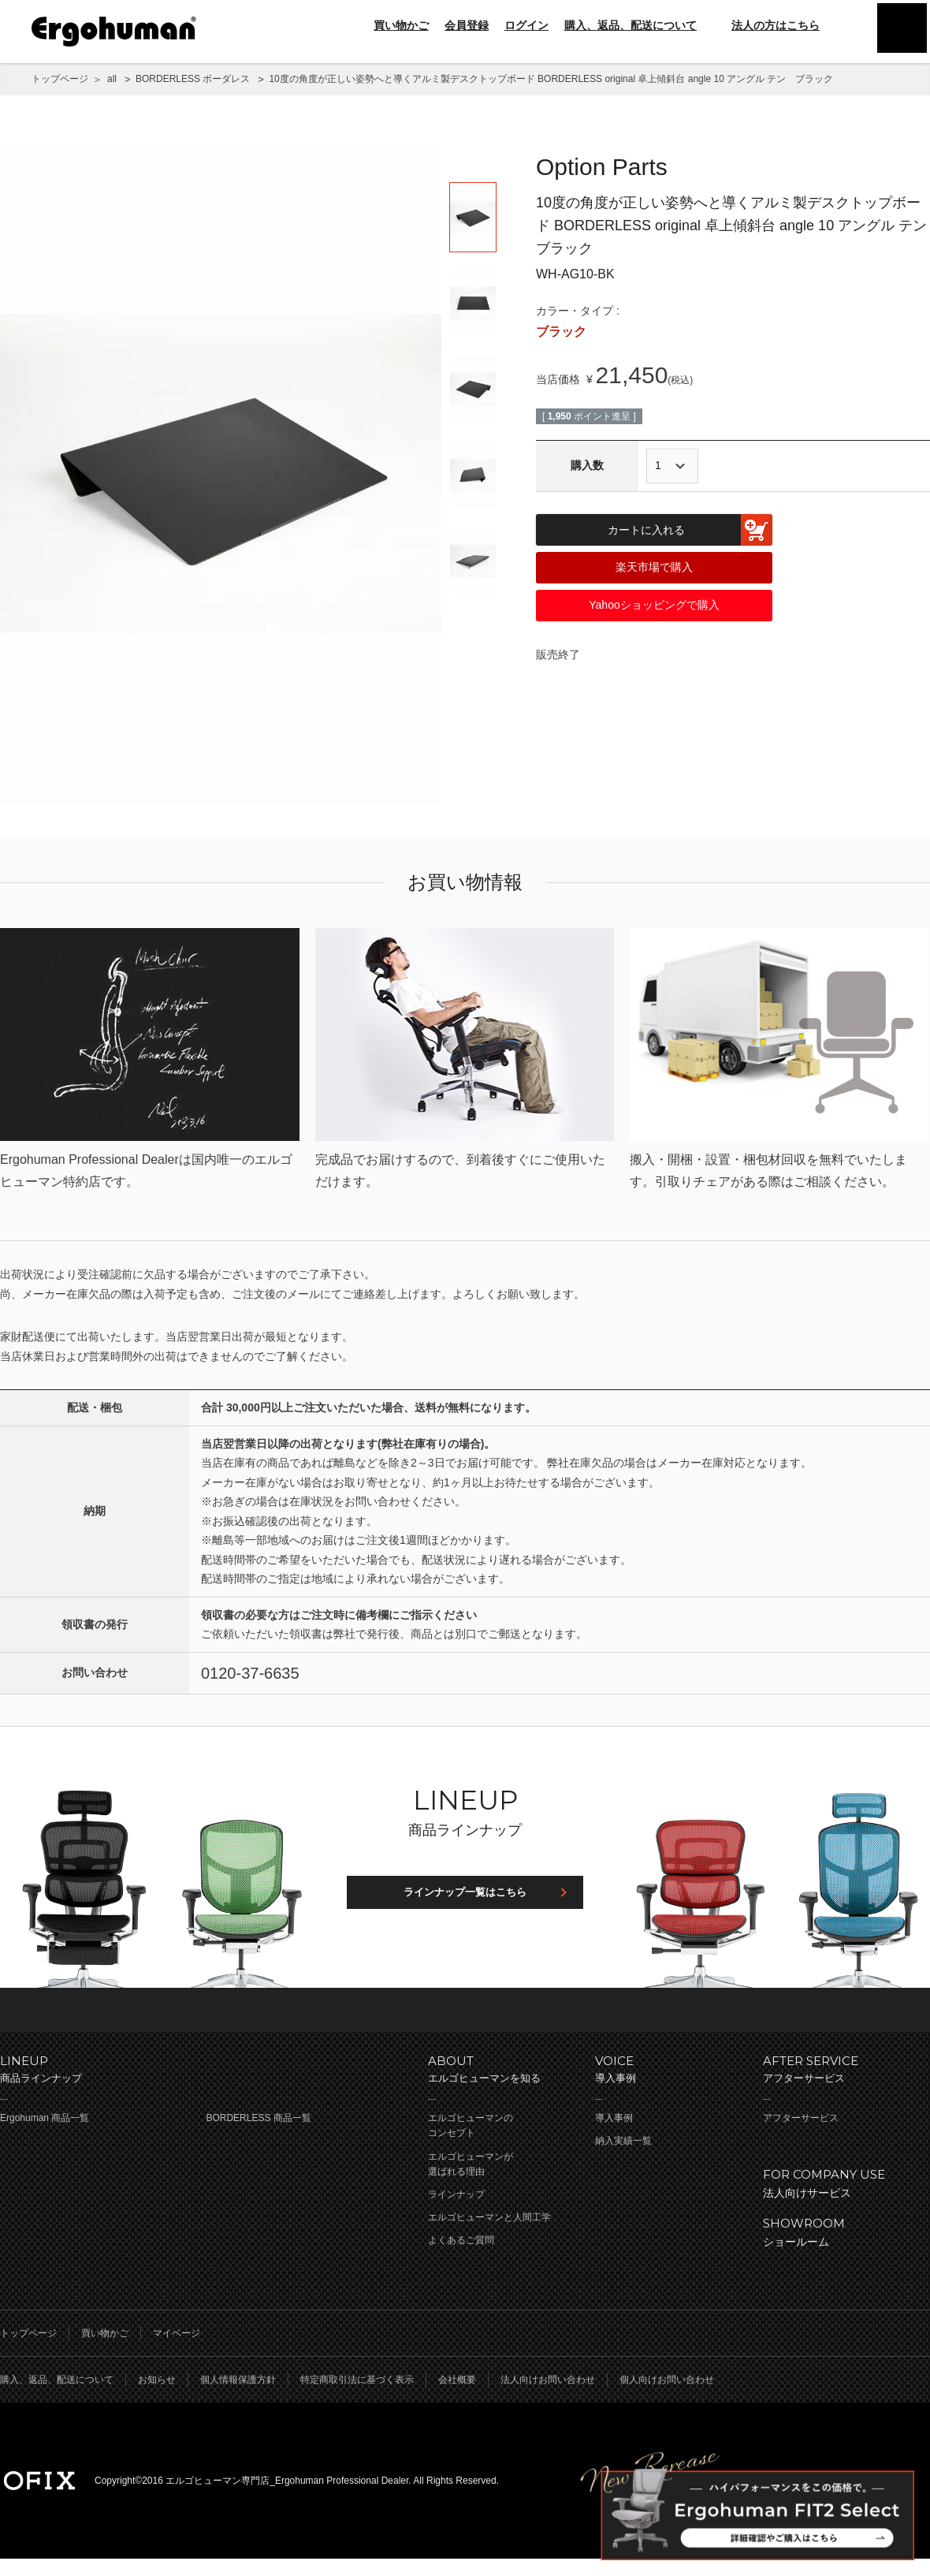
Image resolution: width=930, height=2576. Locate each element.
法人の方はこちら (766, 25)
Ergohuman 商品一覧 (44, 2135)
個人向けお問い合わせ (666, 2397)
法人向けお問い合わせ (547, 2397)
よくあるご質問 (461, 2257)
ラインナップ (456, 2211)
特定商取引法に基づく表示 (357, 2397)
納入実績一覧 (623, 2158)
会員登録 (467, 25)
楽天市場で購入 (654, 567)
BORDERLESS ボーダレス (193, 78)
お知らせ (157, 2397)
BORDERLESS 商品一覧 (258, 2135)
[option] (220, 474)
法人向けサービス (838, 2199)
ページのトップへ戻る (465, 2025)
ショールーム (838, 2248)
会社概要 (457, 2397)
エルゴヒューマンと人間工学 (489, 2234)
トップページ (60, 78)
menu (898, 31)
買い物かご (401, 25)
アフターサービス (801, 2135)
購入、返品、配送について (630, 25)
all (112, 78)
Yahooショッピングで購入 (654, 604)
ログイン (526, 25)
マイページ (176, 2350)
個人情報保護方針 (238, 2397)
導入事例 (614, 2135)
